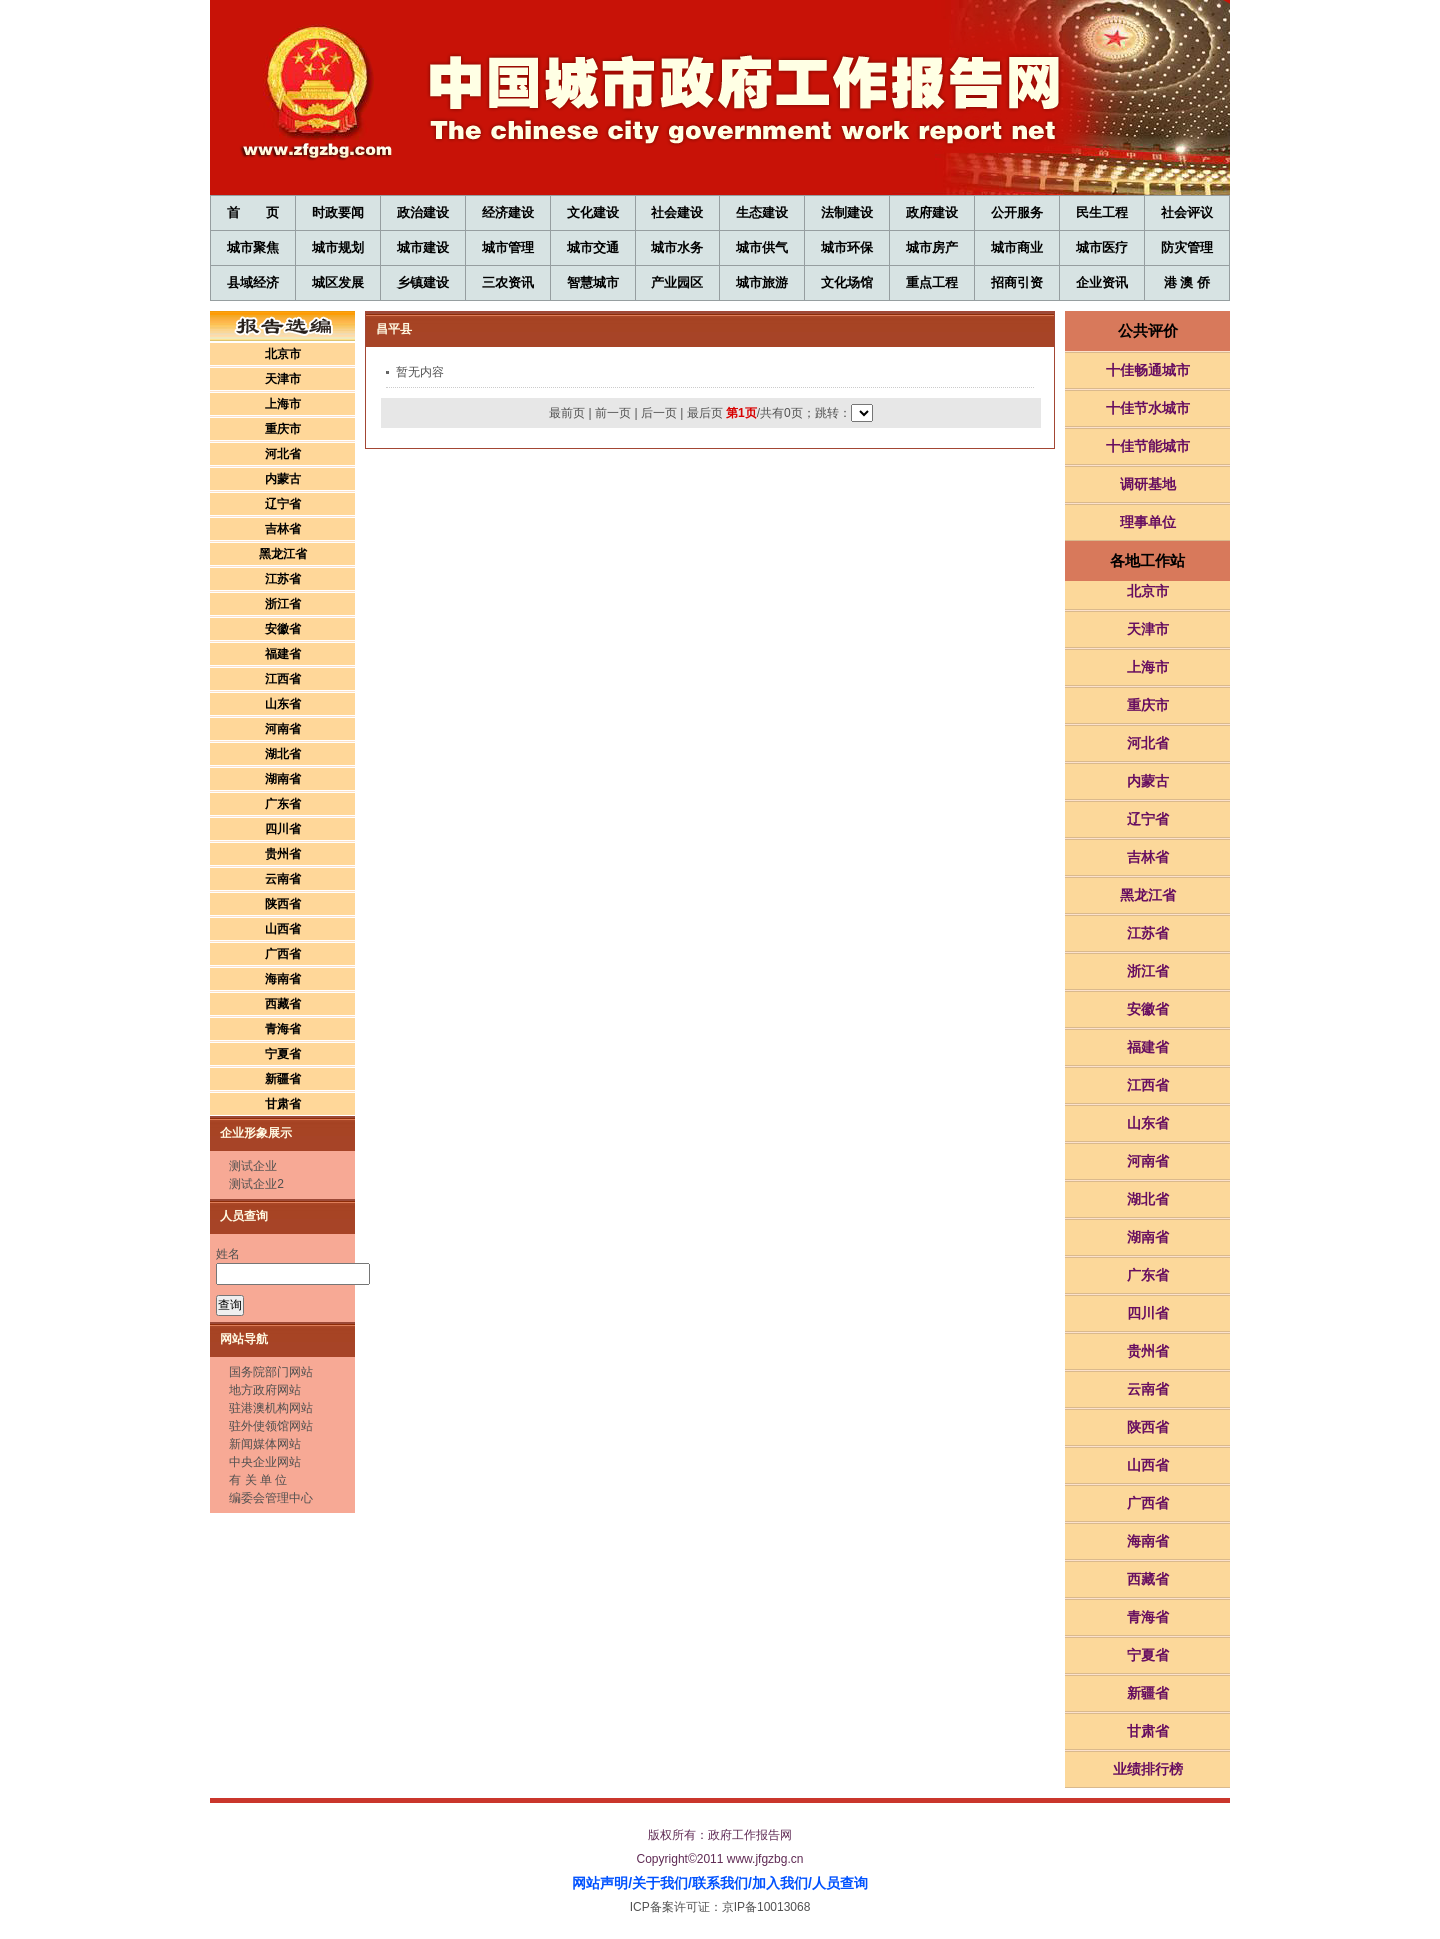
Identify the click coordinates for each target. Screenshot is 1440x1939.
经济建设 (508, 212)
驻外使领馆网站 (271, 1426)
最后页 (705, 413)
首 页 (252, 212)
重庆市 (283, 429)
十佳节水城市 (1148, 408)
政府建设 (932, 212)
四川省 (283, 829)
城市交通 (593, 247)
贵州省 (283, 854)
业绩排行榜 (1148, 1769)
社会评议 (1187, 212)
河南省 (283, 729)
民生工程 (1102, 212)
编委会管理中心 (271, 1498)
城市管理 (508, 247)
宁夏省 (283, 1054)
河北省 (283, 454)
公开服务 (1017, 212)
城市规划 (338, 247)
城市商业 (1017, 247)
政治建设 (423, 212)
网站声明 (600, 1883)
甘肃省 (283, 1104)
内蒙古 (283, 479)
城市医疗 (1102, 247)
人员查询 (840, 1883)
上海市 (283, 404)
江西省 (283, 679)
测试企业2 (256, 1184)
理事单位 (1148, 522)
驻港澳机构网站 (271, 1408)
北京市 (283, 354)
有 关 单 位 (258, 1480)
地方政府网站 (265, 1390)
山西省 (283, 929)
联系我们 (720, 1883)
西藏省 (283, 1004)
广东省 (283, 804)
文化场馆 (847, 282)
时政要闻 (338, 212)
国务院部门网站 (271, 1372)
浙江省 (283, 604)
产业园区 (677, 282)
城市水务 (677, 247)
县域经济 (253, 282)
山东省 (283, 704)
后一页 (659, 413)
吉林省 (283, 529)
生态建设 (762, 212)
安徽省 (283, 629)
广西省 (283, 954)
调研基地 (1148, 484)
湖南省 (283, 779)
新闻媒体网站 (265, 1444)
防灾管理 (1187, 247)
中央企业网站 (265, 1462)
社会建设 (677, 212)
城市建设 (423, 247)
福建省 (283, 654)
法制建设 (847, 212)
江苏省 (283, 579)
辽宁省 (283, 504)
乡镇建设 (423, 282)
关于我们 (660, 1883)
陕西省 (283, 904)
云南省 (283, 879)
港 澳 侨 (1187, 282)
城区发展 (338, 282)
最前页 (567, 413)
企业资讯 (1102, 282)
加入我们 (780, 1883)
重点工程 (932, 282)
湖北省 (283, 754)
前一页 (613, 413)
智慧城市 (593, 282)
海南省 (283, 979)
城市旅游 (762, 282)
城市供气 (762, 247)
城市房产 (932, 247)
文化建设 (593, 212)
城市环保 (847, 247)
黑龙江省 (283, 554)
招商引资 (1017, 282)
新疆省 (283, 1079)
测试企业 (253, 1166)
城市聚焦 (253, 247)
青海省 (283, 1029)
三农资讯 (508, 282)
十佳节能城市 (1148, 446)
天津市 (283, 379)
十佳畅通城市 (1148, 370)
